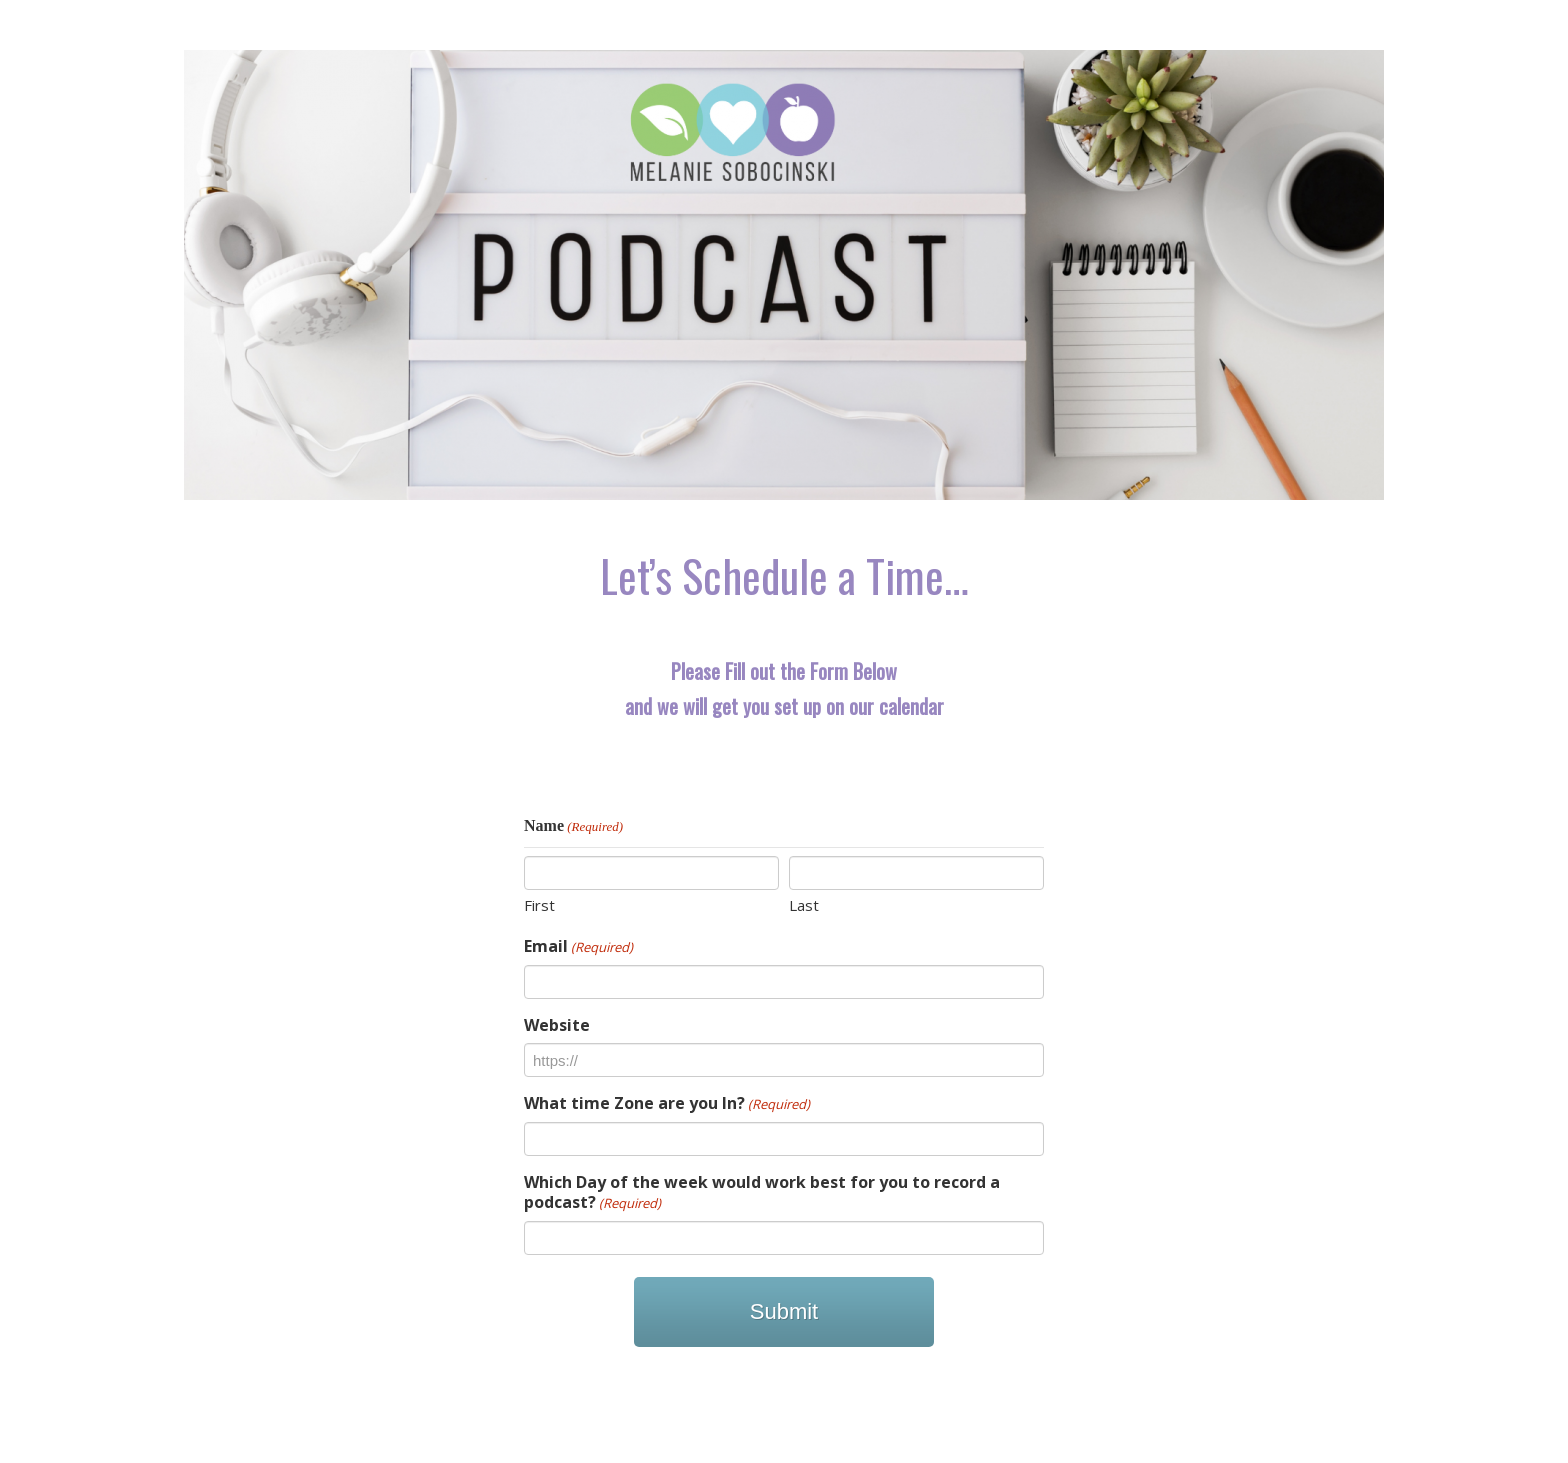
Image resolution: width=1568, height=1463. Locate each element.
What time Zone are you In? (667, 1103)
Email (578, 946)
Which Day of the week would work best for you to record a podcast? (762, 1192)
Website (557, 1025)
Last (804, 905)
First (539, 905)
